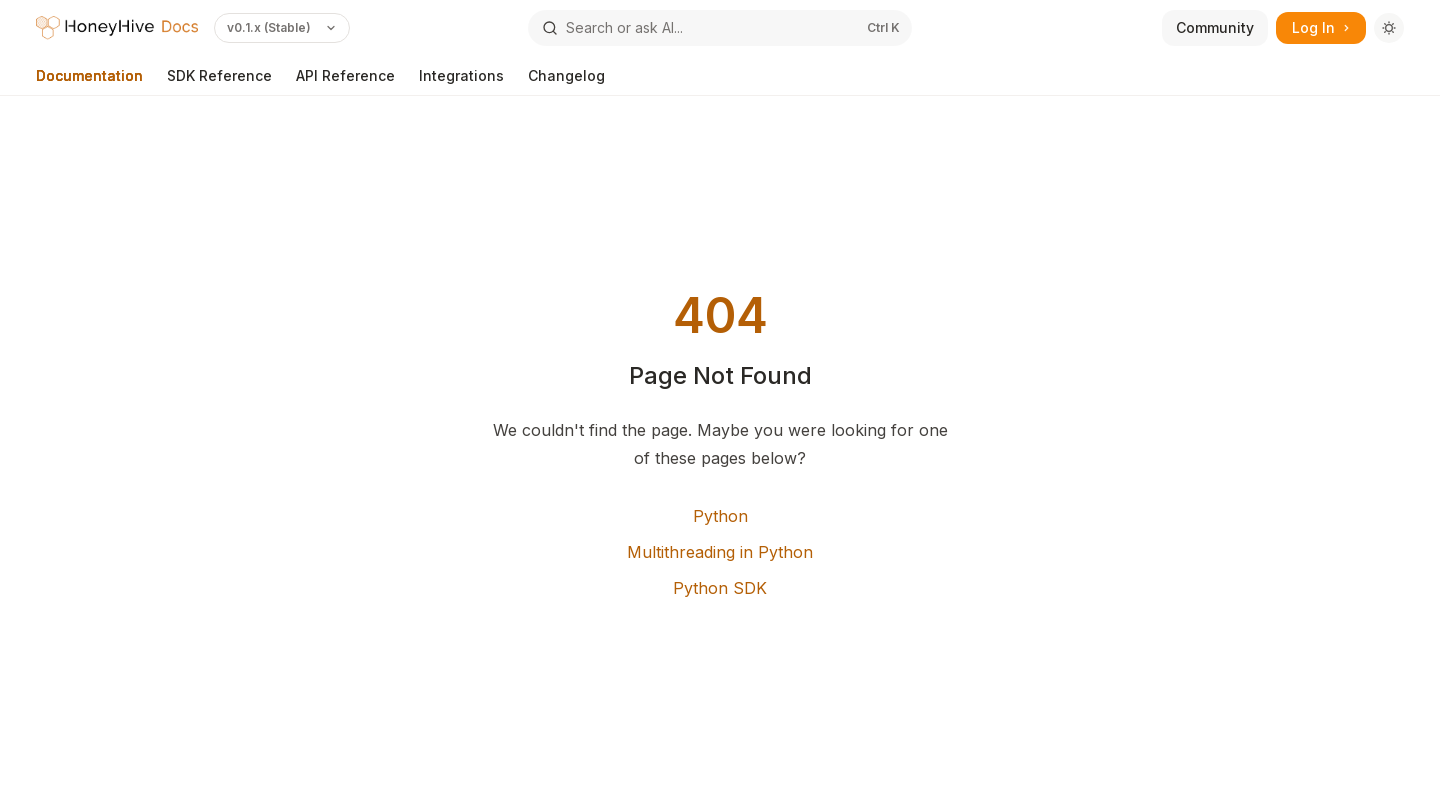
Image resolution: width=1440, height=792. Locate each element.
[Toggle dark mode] (1389, 28)
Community (1215, 27)
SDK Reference (219, 81)
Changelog (566, 81)
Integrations (461, 81)
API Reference (345, 81)
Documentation (89, 81)
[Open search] (720, 28)
